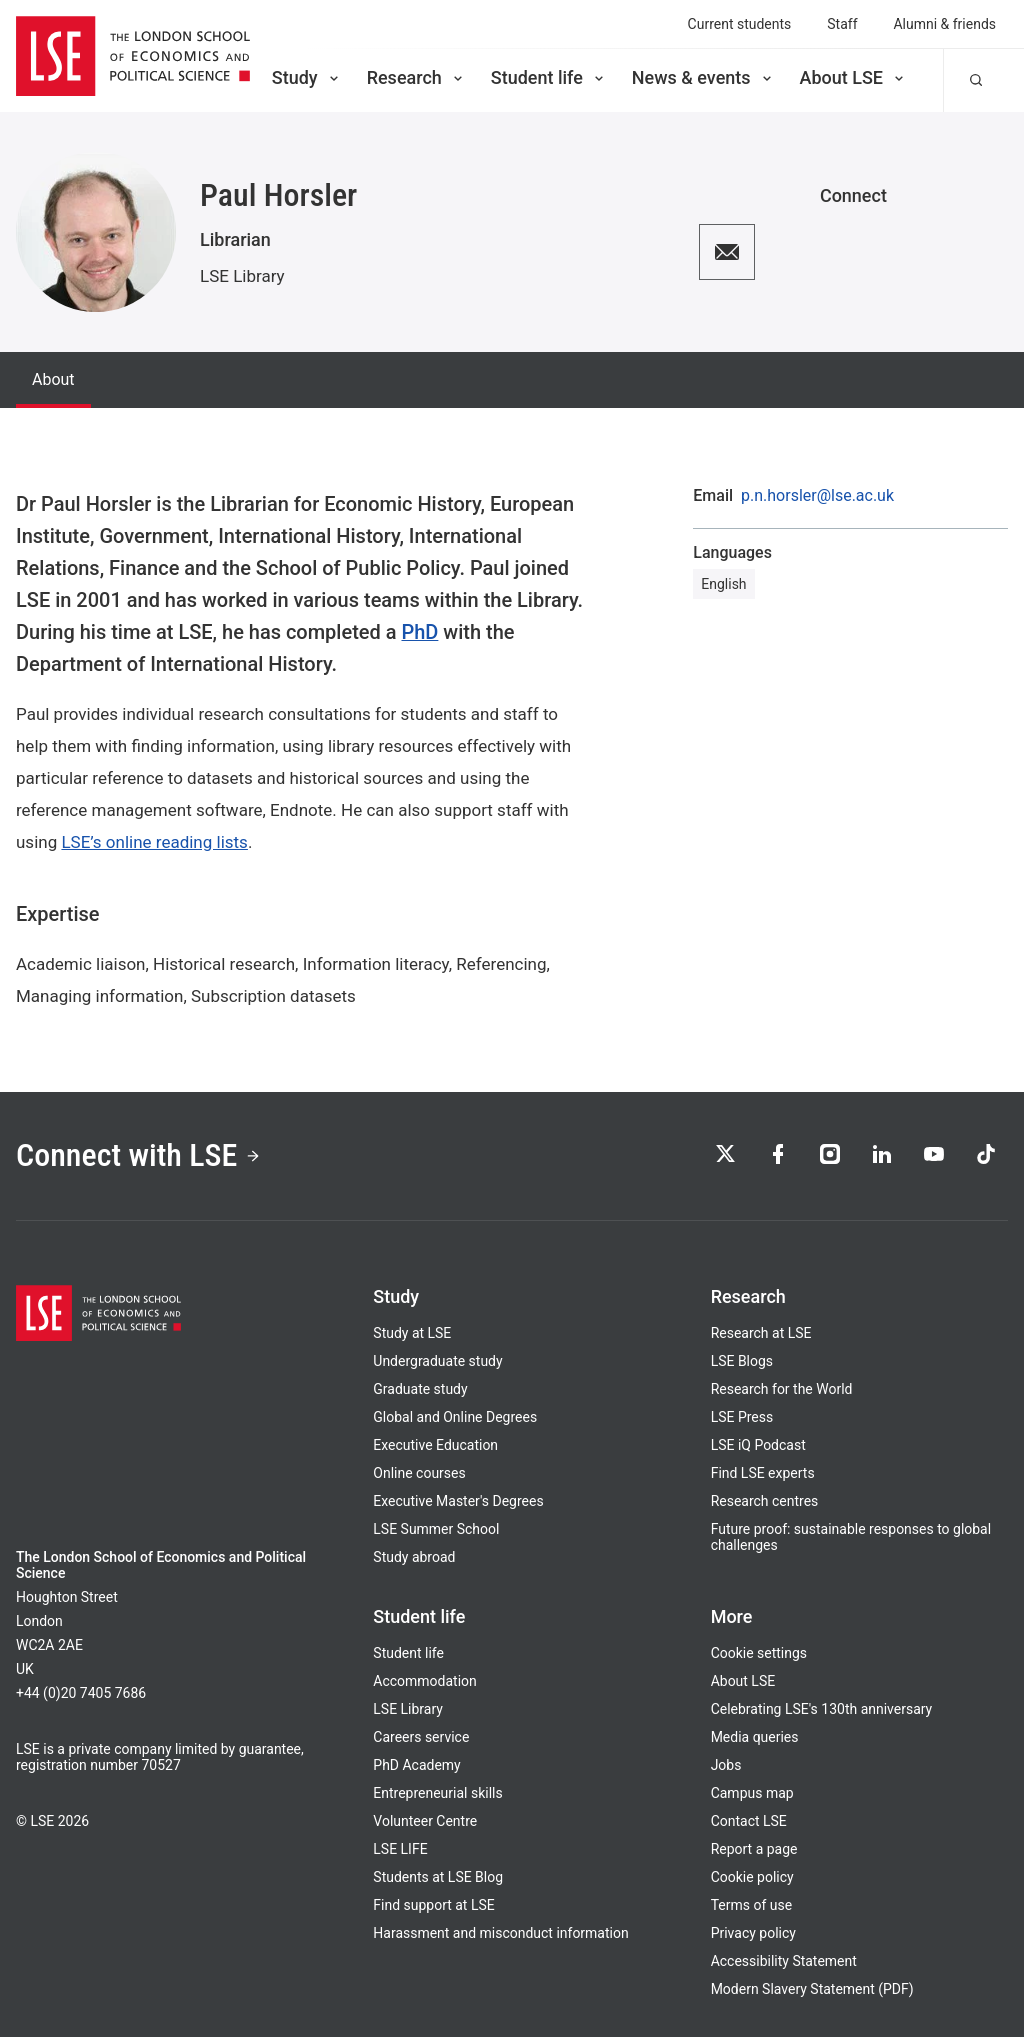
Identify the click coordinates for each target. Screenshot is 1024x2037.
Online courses (419, 1473)
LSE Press (742, 1417)
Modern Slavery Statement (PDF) (812, 1989)
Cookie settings (759, 1653)
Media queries (755, 1737)
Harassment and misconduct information (500, 1933)
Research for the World (782, 1389)
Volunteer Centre (425, 1821)
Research (416, 77)
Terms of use (751, 1905)
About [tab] (53, 379)
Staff (842, 24)
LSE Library (242, 276)
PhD (419, 632)
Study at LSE (412, 1333)
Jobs (726, 1765)
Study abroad (414, 1557)
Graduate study (420, 1389)
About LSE (853, 77)
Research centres (765, 1501)
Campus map (752, 1793)
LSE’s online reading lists (154, 842)
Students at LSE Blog (438, 1877)
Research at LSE (761, 1333)
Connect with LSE (138, 1155)
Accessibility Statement (784, 1961)
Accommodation (424, 1681)
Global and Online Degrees (455, 1417)
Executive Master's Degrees (458, 1501)
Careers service (421, 1737)
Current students (740, 24)
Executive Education (435, 1445)
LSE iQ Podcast (758, 1445)
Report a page (754, 1849)
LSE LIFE (400, 1849)
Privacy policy (753, 1933)
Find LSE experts (763, 1473)
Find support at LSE (433, 1905)
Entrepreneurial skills (437, 1793)
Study (307, 77)
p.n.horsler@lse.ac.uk (817, 496)
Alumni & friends (945, 24)
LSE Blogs (742, 1361)
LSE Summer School (436, 1529)
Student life (549, 77)
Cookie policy (752, 1877)
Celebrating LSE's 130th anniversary (822, 1709)
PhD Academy (416, 1765)
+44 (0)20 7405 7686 (81, 1693)
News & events (703, 77)
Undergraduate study (437, 1361)
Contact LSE (749, 1821)
